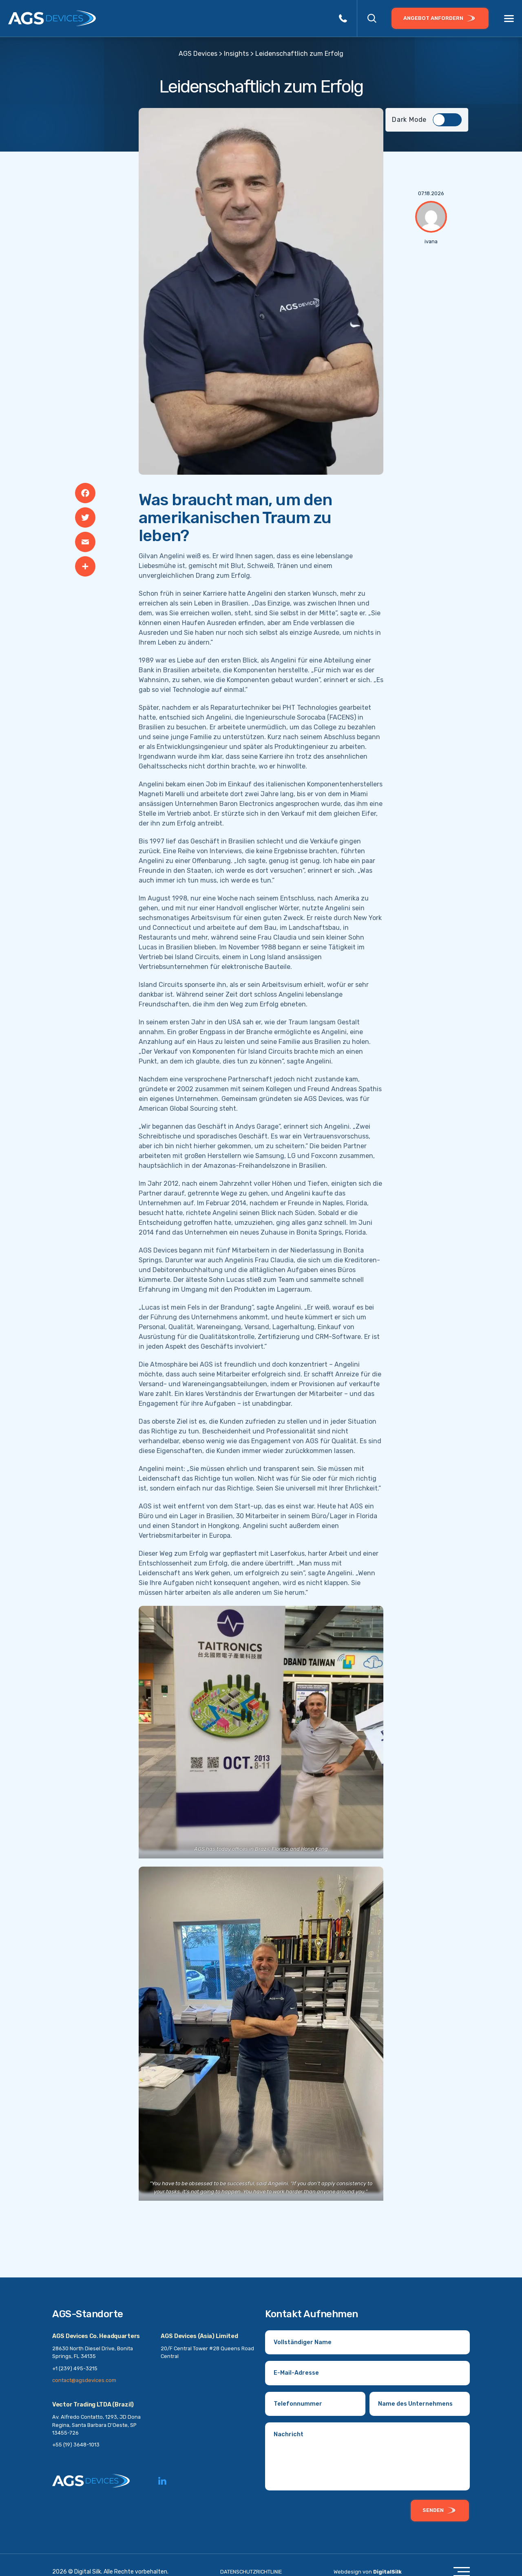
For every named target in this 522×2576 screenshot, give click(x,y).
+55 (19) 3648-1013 (76, 2445)
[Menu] (509, 19)
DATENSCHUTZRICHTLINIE (251, 2572)
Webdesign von (368, 2572)
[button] (371, 18)
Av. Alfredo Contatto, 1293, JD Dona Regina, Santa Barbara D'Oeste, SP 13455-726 (96, 2424)
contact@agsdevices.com (84, 2380)
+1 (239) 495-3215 (74, 2368)
